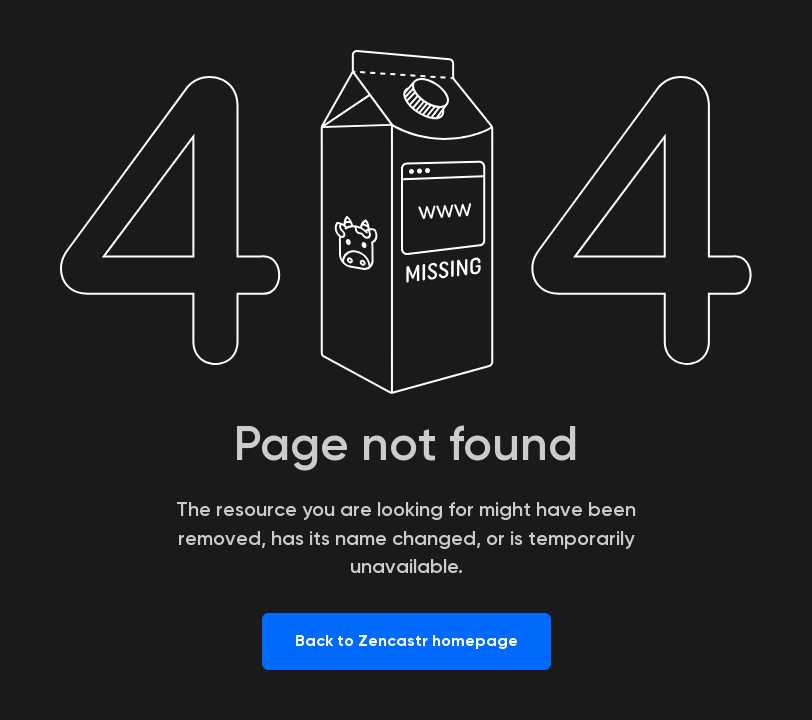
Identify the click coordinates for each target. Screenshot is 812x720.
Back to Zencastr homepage (406, 640)
